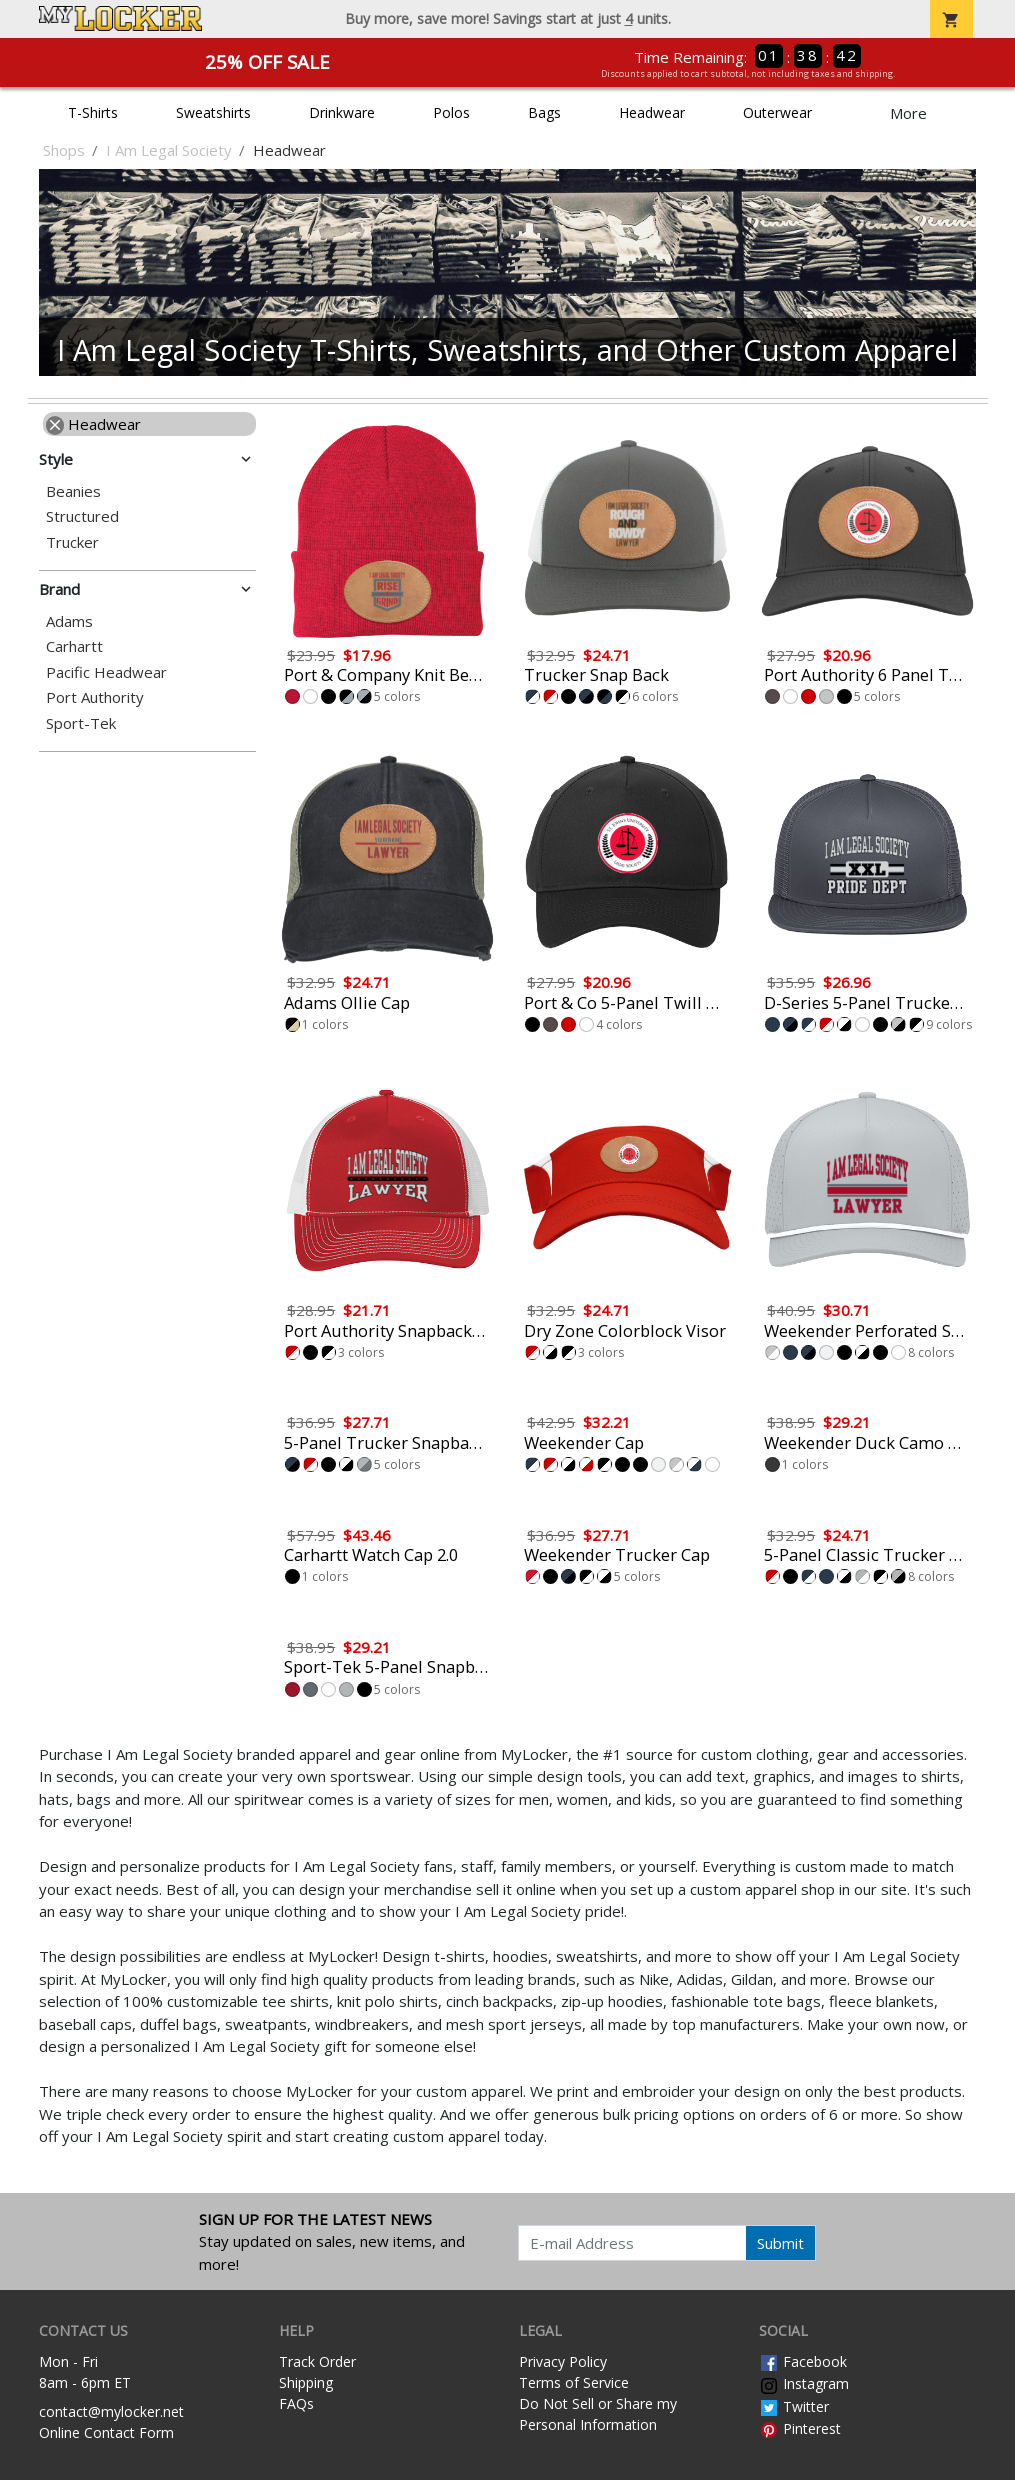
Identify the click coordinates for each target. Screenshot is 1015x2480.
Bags (544, 112)
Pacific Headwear (106, 672)
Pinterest (800, 2428)
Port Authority (95, 697)
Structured (82, 516)
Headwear (652, 112)
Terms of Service (574, 2382)
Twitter (794, 2406)
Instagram (804, 2383)
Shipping (306, 2382)
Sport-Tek (81, 723)
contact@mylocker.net (111, 2411)
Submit (780, 2243)
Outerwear (777, 112)
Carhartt (74, 646)
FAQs (296, 2403)
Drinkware (342, 112)
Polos (451, 112)
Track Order (317, 2361)
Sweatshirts (213, 112)
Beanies (73, 491)
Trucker (72, 542)
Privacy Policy (563, 2361)
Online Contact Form (106, 2432)
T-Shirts (93, 112)
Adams (69, 621)
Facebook (803, 2361)
